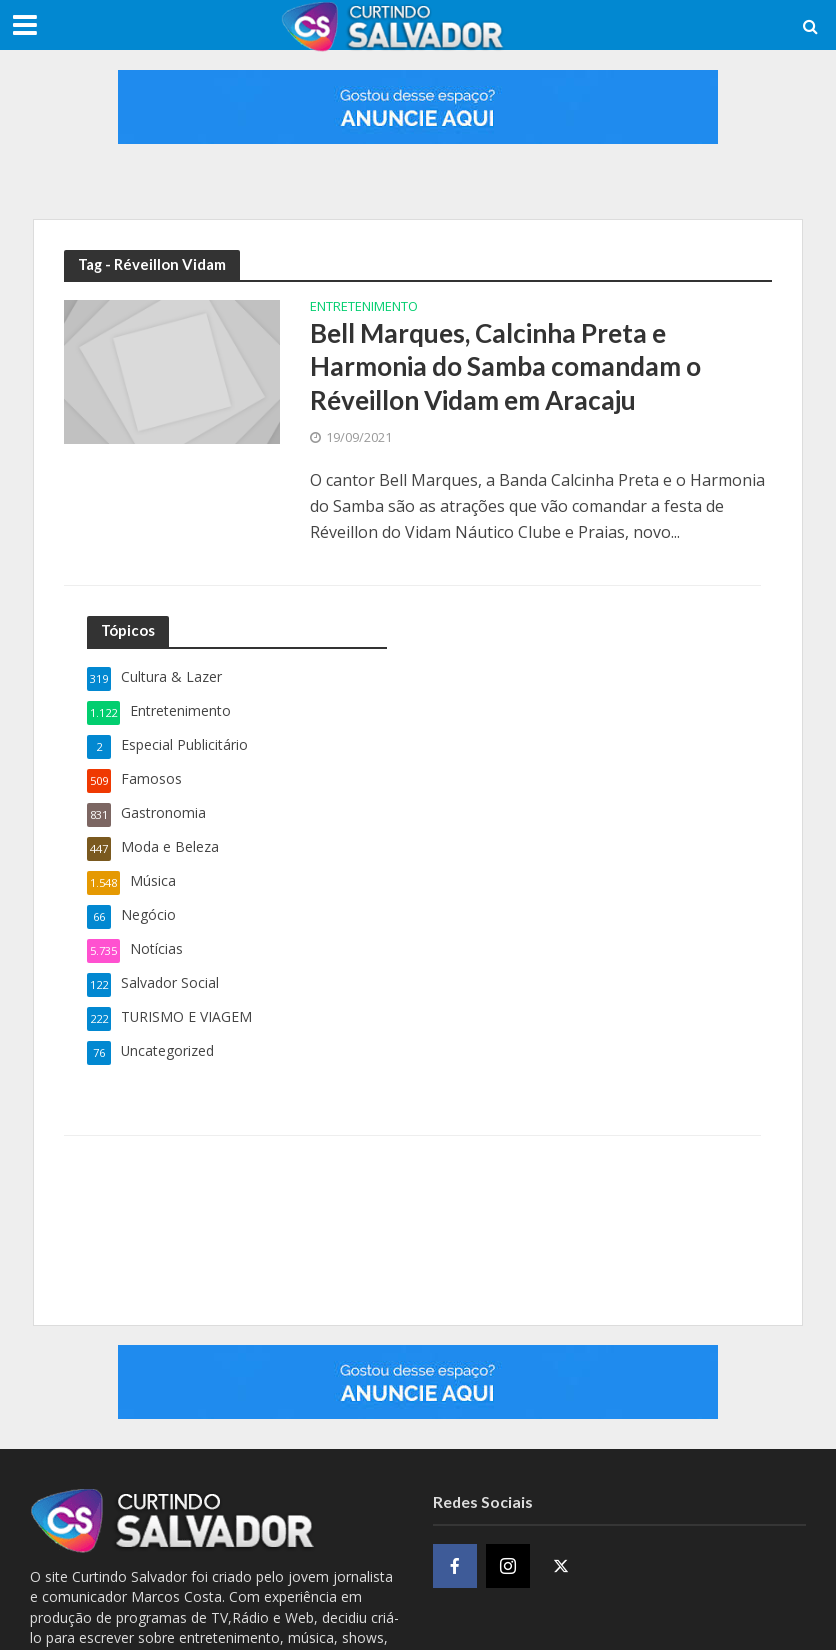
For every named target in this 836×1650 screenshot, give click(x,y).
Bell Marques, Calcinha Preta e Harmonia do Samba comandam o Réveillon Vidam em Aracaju (505, 366)
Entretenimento (364, 307)
